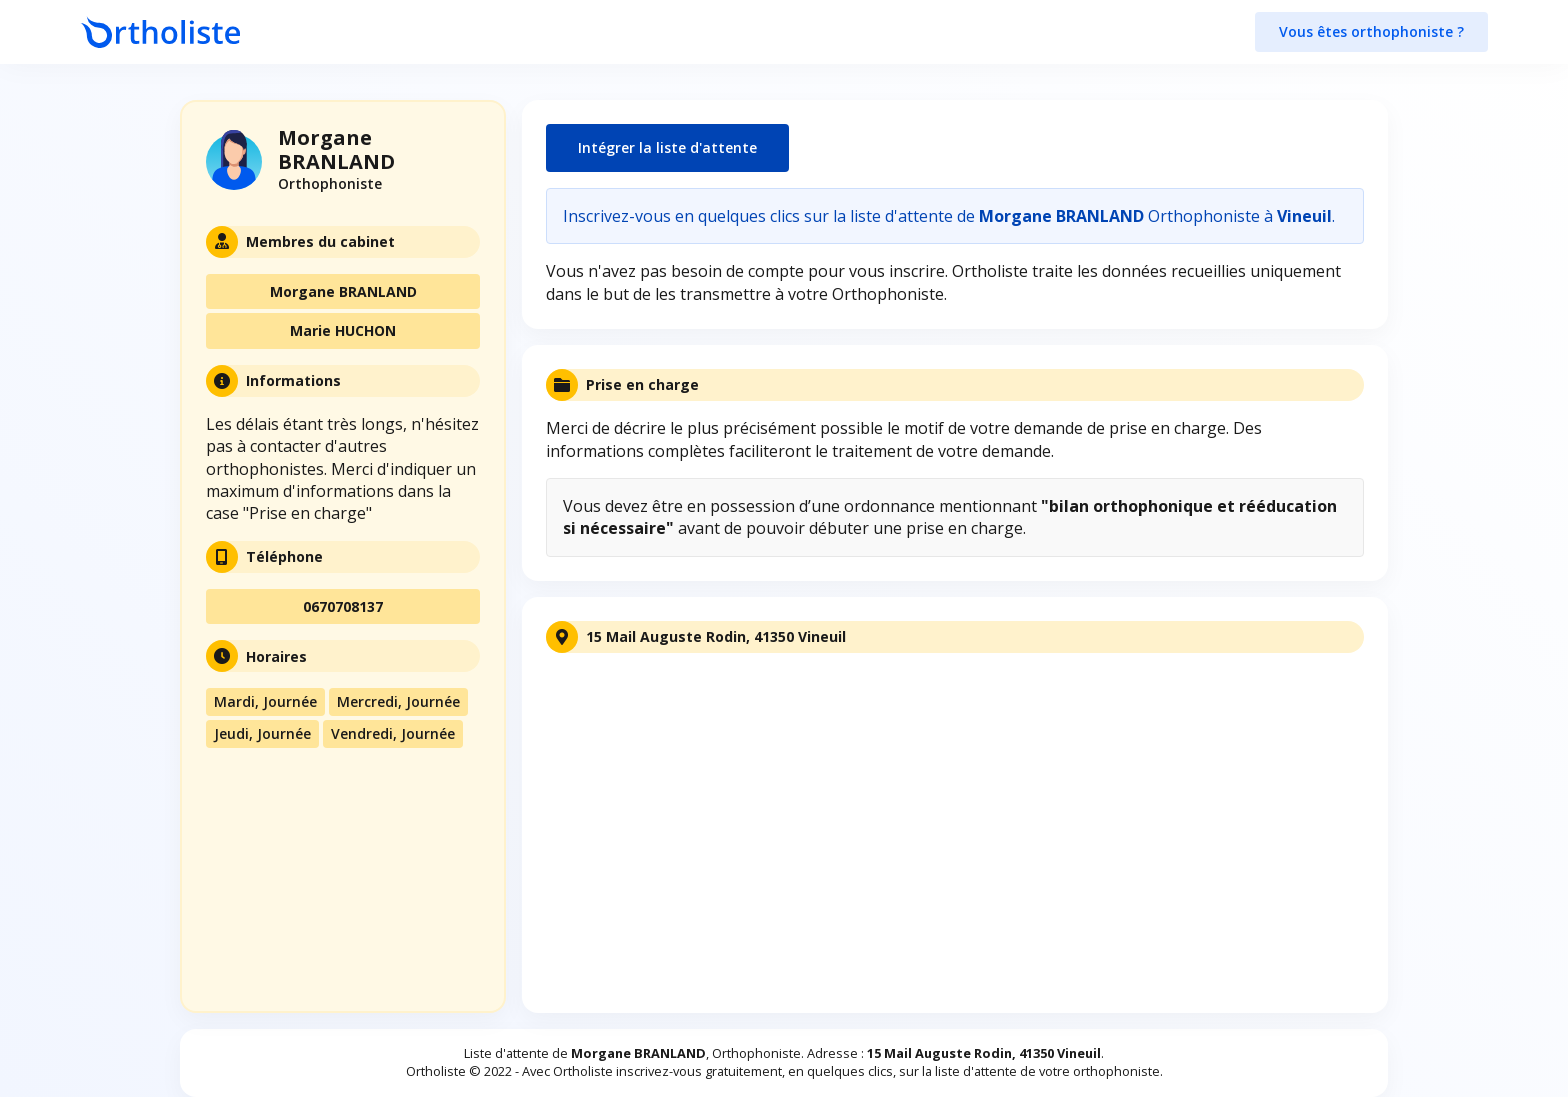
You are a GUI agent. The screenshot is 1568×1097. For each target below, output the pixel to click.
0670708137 (343, 606)
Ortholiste (436, 1071)
